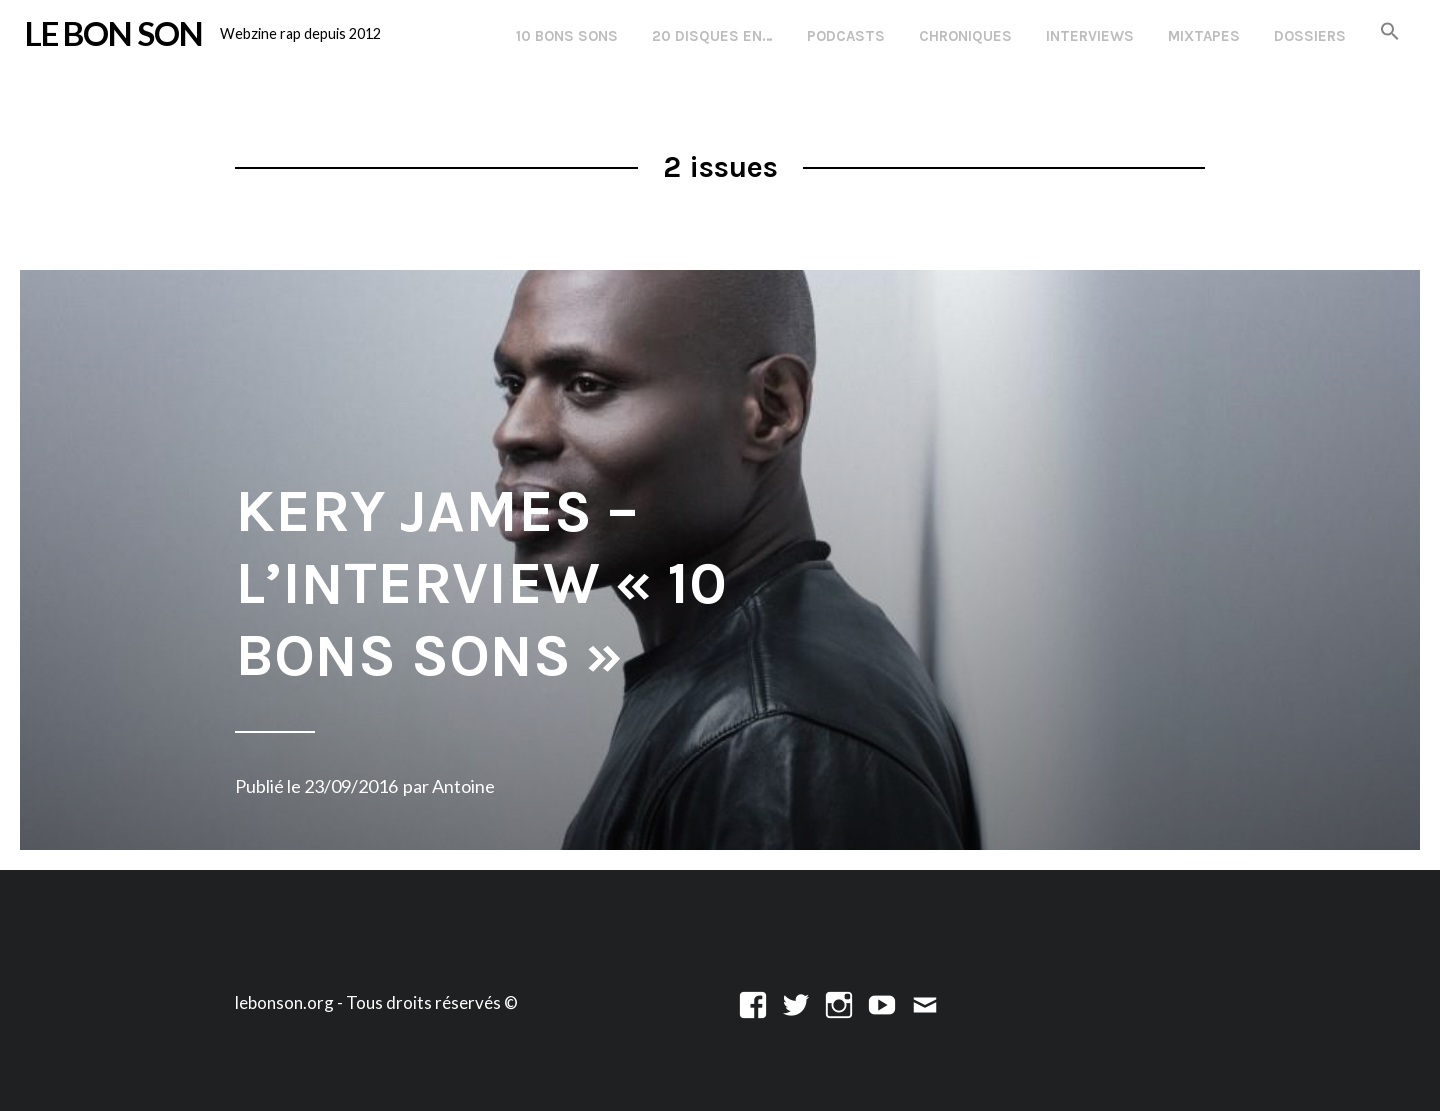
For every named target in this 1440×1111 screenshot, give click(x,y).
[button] (1390, 32)
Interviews (1090, 36)
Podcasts (846, 36)
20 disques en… (712, 36)
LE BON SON (114, 33)
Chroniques (965, 36)
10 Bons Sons (567, 36)
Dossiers (1310, 36)
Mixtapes (1204, 36)
